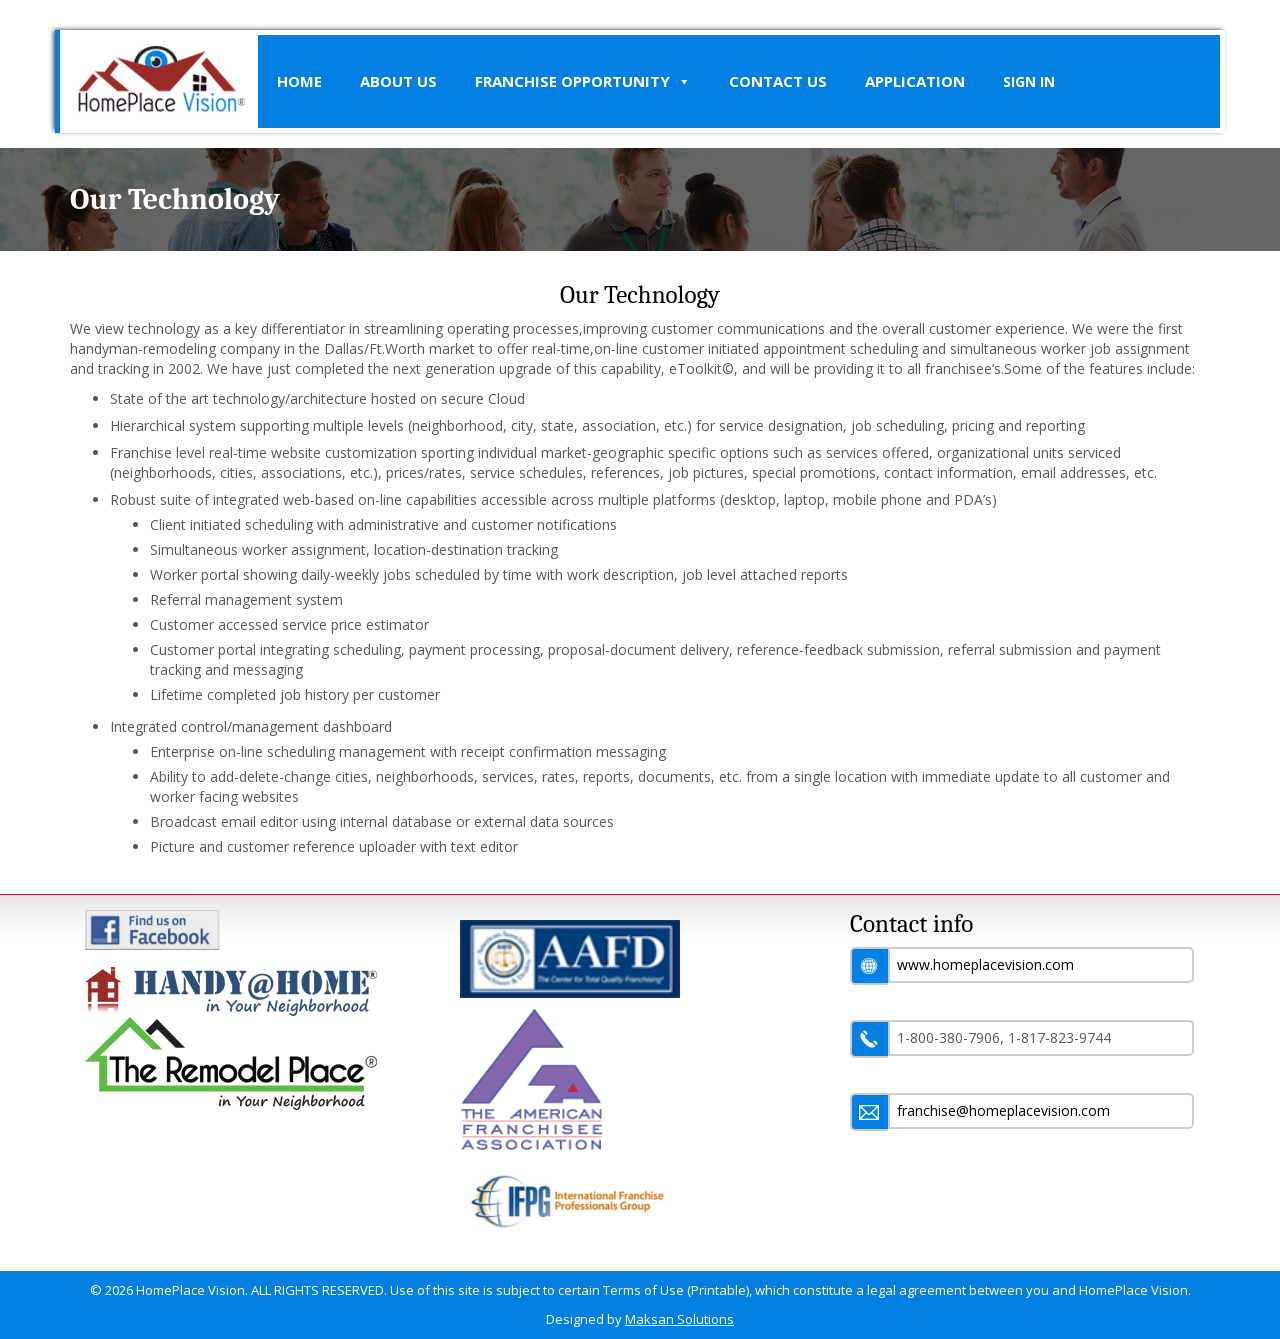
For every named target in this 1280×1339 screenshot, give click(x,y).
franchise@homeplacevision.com (1003, 1110)
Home (299, 81)
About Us (398, 81)
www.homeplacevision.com (985, 964)
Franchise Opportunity (583, 81)
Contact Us (778, 81)
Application (915, 81)
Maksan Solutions (679, 1319)
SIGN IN (1029, 81)
